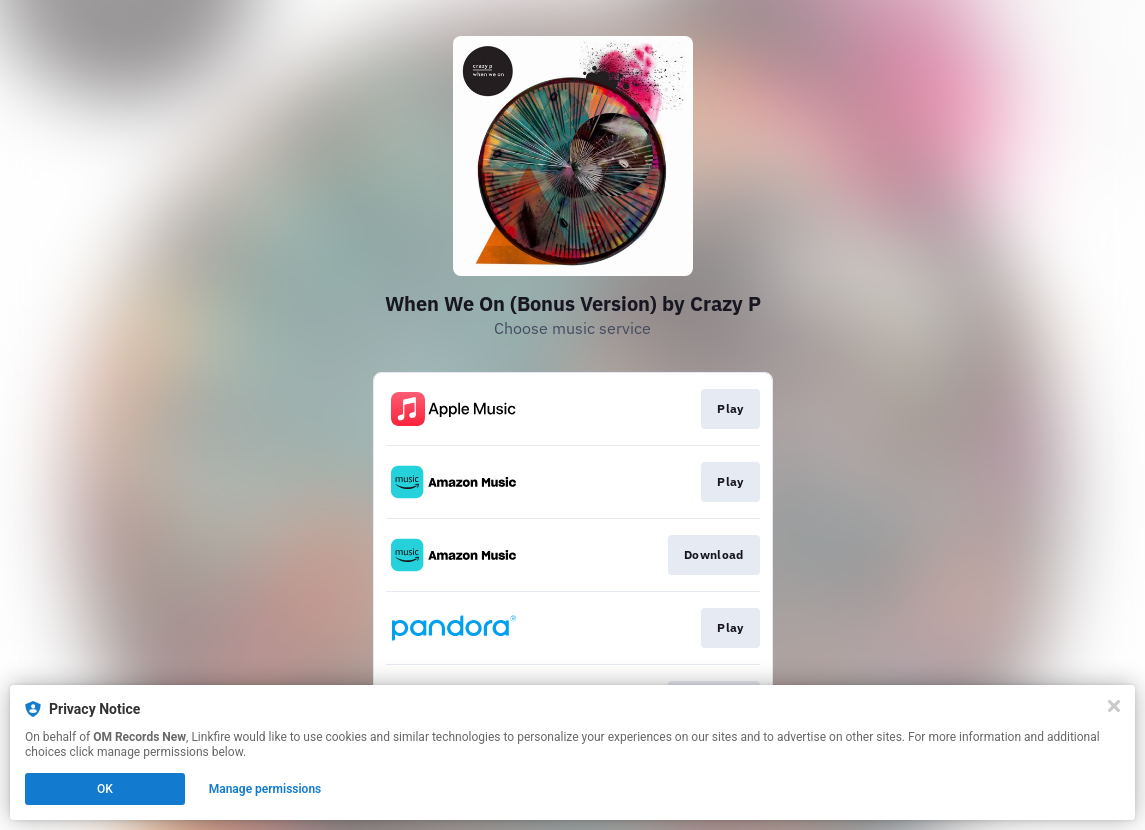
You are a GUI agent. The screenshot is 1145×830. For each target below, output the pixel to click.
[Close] (1114, 706)
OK (105, 789)
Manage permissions (265, 789)
